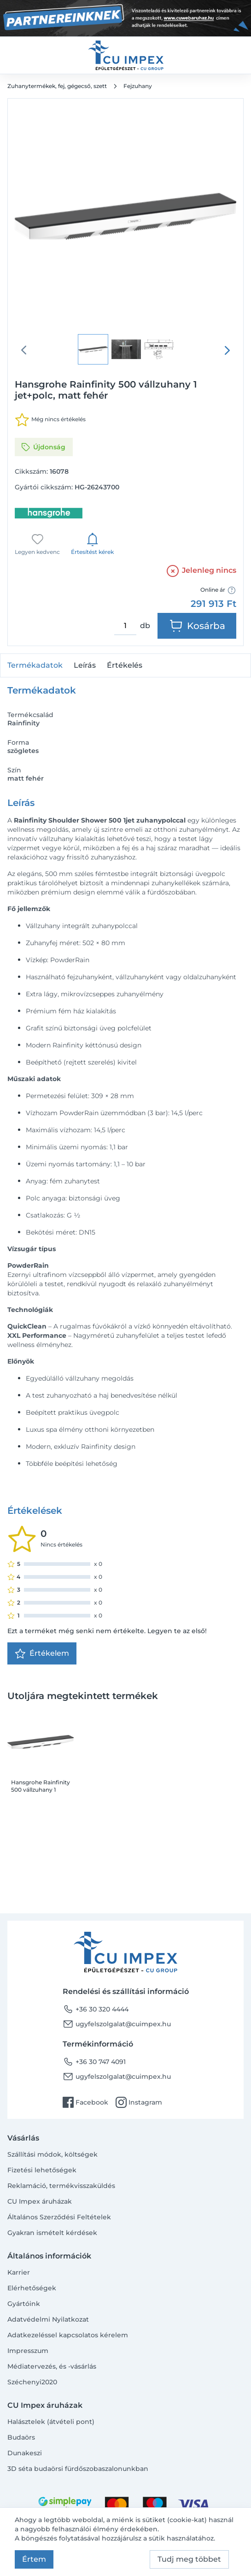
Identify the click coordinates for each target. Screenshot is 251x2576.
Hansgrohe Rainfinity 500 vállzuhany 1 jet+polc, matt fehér (40, 1786)
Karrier (18, 2272)
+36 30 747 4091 (94, 2061)
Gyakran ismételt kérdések (52, 2233)
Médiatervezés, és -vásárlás (51, 2366)
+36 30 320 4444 (95, 2009)
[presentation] (227, 350)
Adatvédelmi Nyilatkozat (48, 2319)
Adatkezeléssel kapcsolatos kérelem (67, 2335)
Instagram (139, 2102)
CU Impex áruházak (39, 2201)
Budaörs (21, 2437)
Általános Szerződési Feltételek (59, 2217)
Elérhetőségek (31, 2288)
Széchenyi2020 (32, 2382)
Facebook (85, 2102)
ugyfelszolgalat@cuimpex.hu (117, 2023)
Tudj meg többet (189, 2559)
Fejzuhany (137, 85)
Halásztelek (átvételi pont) (50, 2421)
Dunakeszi (24, 2453)
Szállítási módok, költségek (52, 2154)
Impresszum (27, 2351)
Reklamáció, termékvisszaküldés (61, 2186)
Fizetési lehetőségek (41, 2170)
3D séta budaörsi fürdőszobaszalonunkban (77, 2468)
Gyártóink (23, 2304)
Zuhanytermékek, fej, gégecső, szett (57, 85)
